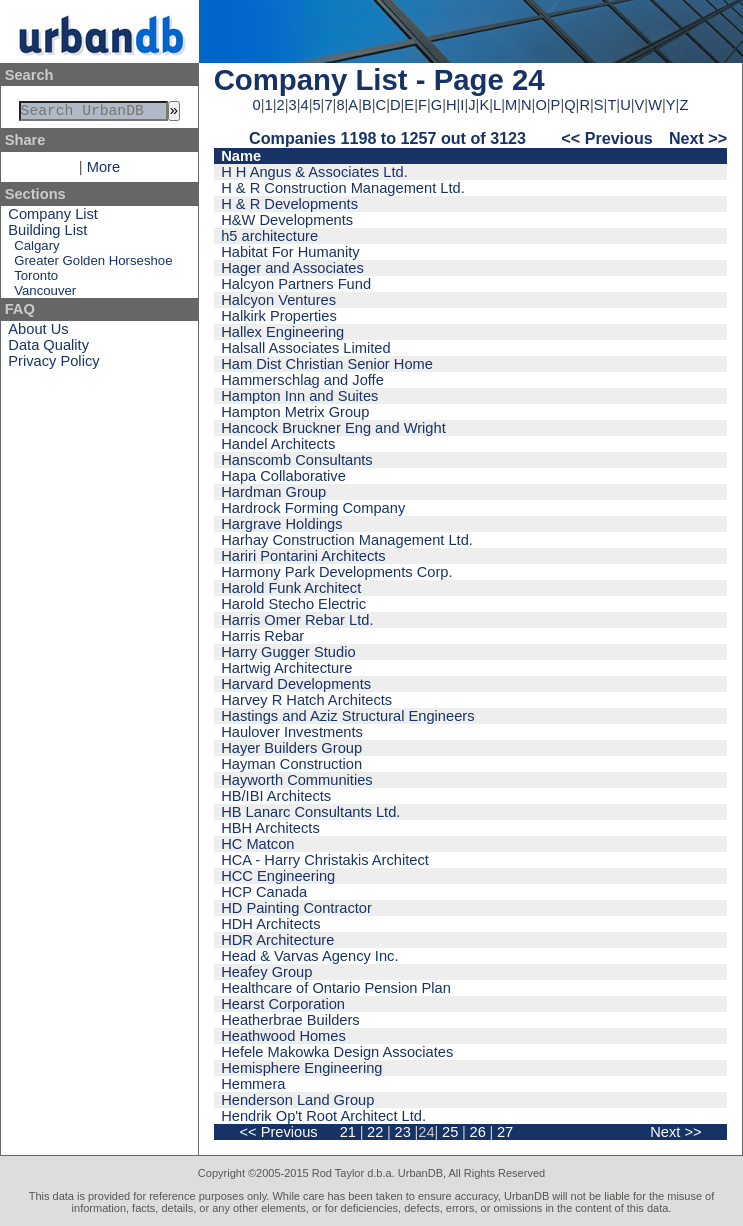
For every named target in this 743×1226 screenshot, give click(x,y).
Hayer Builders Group (291, 748)
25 (450, 1132)
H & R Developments (289, 204)
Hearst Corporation (283, 1004)
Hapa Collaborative (283, 476)
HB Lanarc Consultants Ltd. (310, 812)
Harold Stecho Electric (293, 604)
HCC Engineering (278, 876)
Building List (47, 234)
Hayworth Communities (297, 780)
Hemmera (253, 1084)
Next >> (698, 138)
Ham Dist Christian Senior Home (327, 364)
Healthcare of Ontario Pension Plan (336, 988)
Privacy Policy (53, 365)
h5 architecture (269, 236)
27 (505, 1132)
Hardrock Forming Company (313, 508)
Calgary (36, 249)
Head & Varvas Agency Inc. (309, 956)
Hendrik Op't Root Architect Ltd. (323, 1116)
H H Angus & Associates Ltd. (314, 172)
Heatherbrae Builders (290, 1020)
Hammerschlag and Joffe (302, 380)
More (103, 171)
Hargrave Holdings (281, 524)
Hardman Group (273, 492)
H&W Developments (287, 220)
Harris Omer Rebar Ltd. (297, 620)
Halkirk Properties (279, 316)
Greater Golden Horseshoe (93, 264)
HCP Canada (264, 892)
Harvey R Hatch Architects (306, 700)
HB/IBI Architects (276, 796)
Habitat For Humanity (290, 252)
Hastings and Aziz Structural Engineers (347, 716)
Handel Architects (278, 444)
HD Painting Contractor (296, 908)
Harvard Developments (296, 684)
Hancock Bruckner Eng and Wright (333, 428)
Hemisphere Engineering (301, 1068)
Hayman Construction (291, 764)
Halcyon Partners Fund (296, 284)
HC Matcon (257, 844)
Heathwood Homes (283, 1036)
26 (478, 1132)
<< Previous (606, 138)
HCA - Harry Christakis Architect (325, 860)
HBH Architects (270, 828)
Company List (53, 218)
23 (403, 1132)
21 (348, 1132)
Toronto (36, 279)
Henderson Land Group (297, 1100)
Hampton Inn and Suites (299, 396)
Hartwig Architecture (286, 668)
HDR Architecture (277, 940)
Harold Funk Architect (291, 588)
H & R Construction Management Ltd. (343, 188)
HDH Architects (270, 924)
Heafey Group (266, 972)
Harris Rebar (262, 636)
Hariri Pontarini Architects (303, 556)
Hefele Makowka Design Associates (337, 1052)
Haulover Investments (292, 732)
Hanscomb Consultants (297, 460)
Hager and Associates (292, 268)
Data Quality (48, 349)
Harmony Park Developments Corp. (336, 572)
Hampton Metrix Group (295, 412)
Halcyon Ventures (278, 300)
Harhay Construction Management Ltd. (347, 540)
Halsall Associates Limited (305, 348)
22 (375, 1132)
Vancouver (45, 294)
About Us (38, 333)
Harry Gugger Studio (288, 652)
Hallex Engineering (282, 332)
